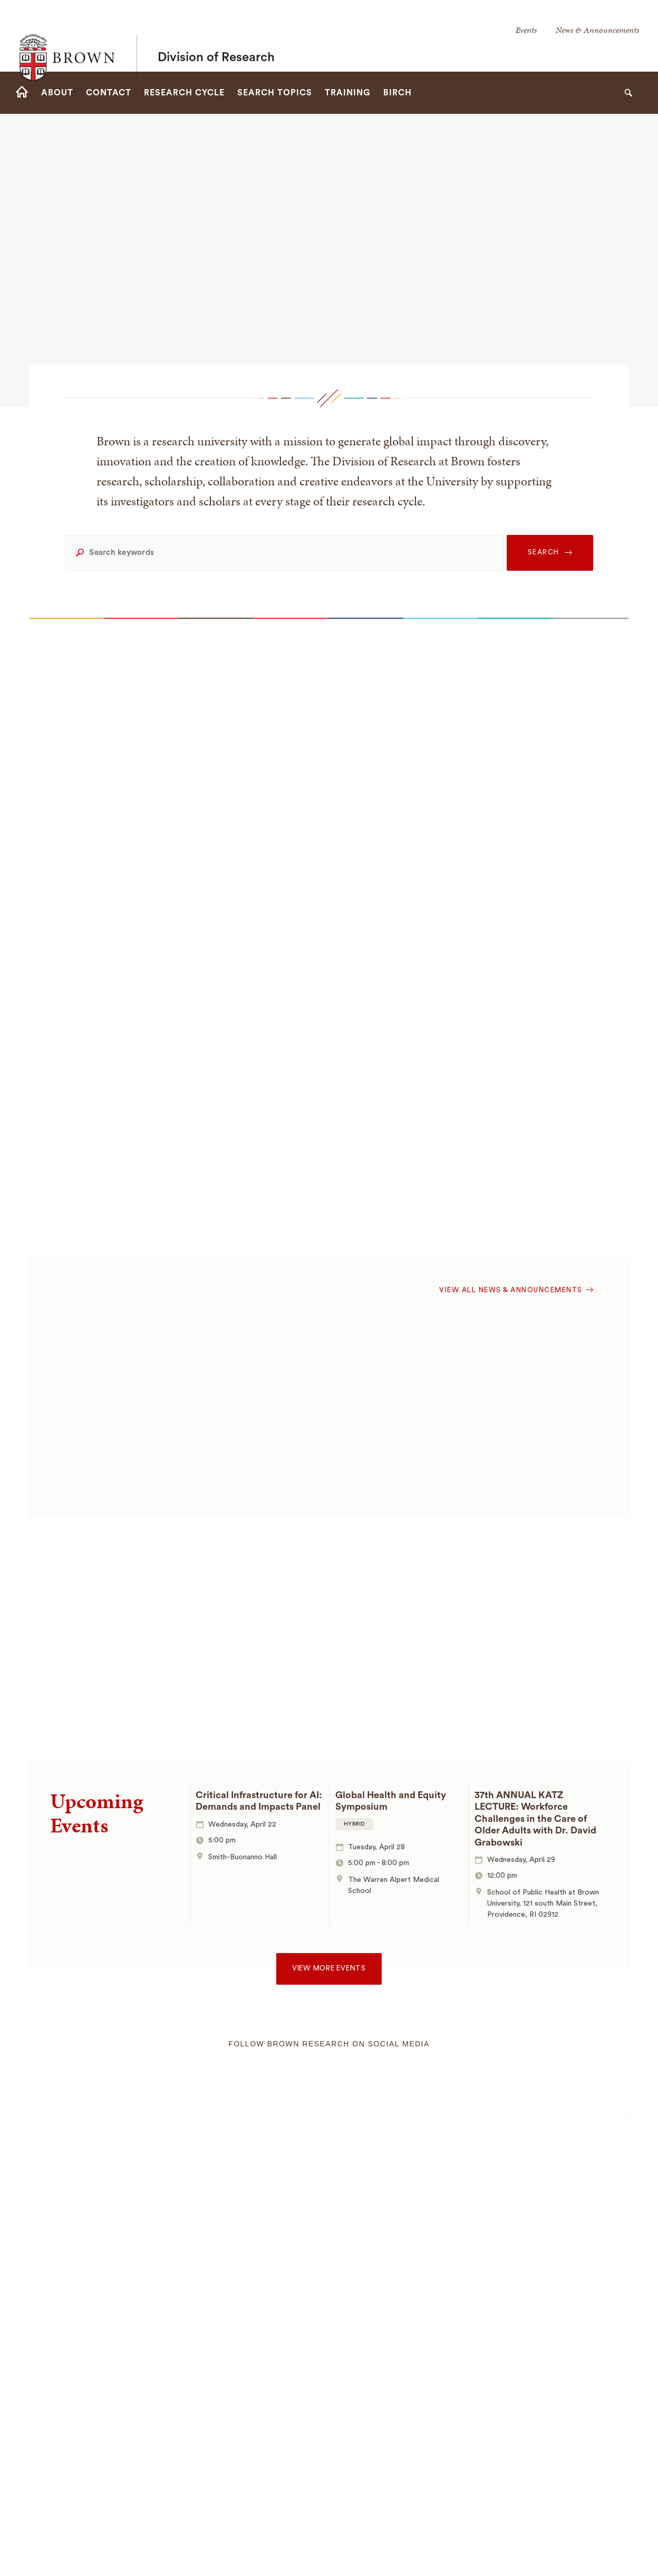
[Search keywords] (284, 553)
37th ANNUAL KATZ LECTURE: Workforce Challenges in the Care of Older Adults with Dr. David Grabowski (535, 1818)
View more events (329, 1968)
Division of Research (216, 36)
